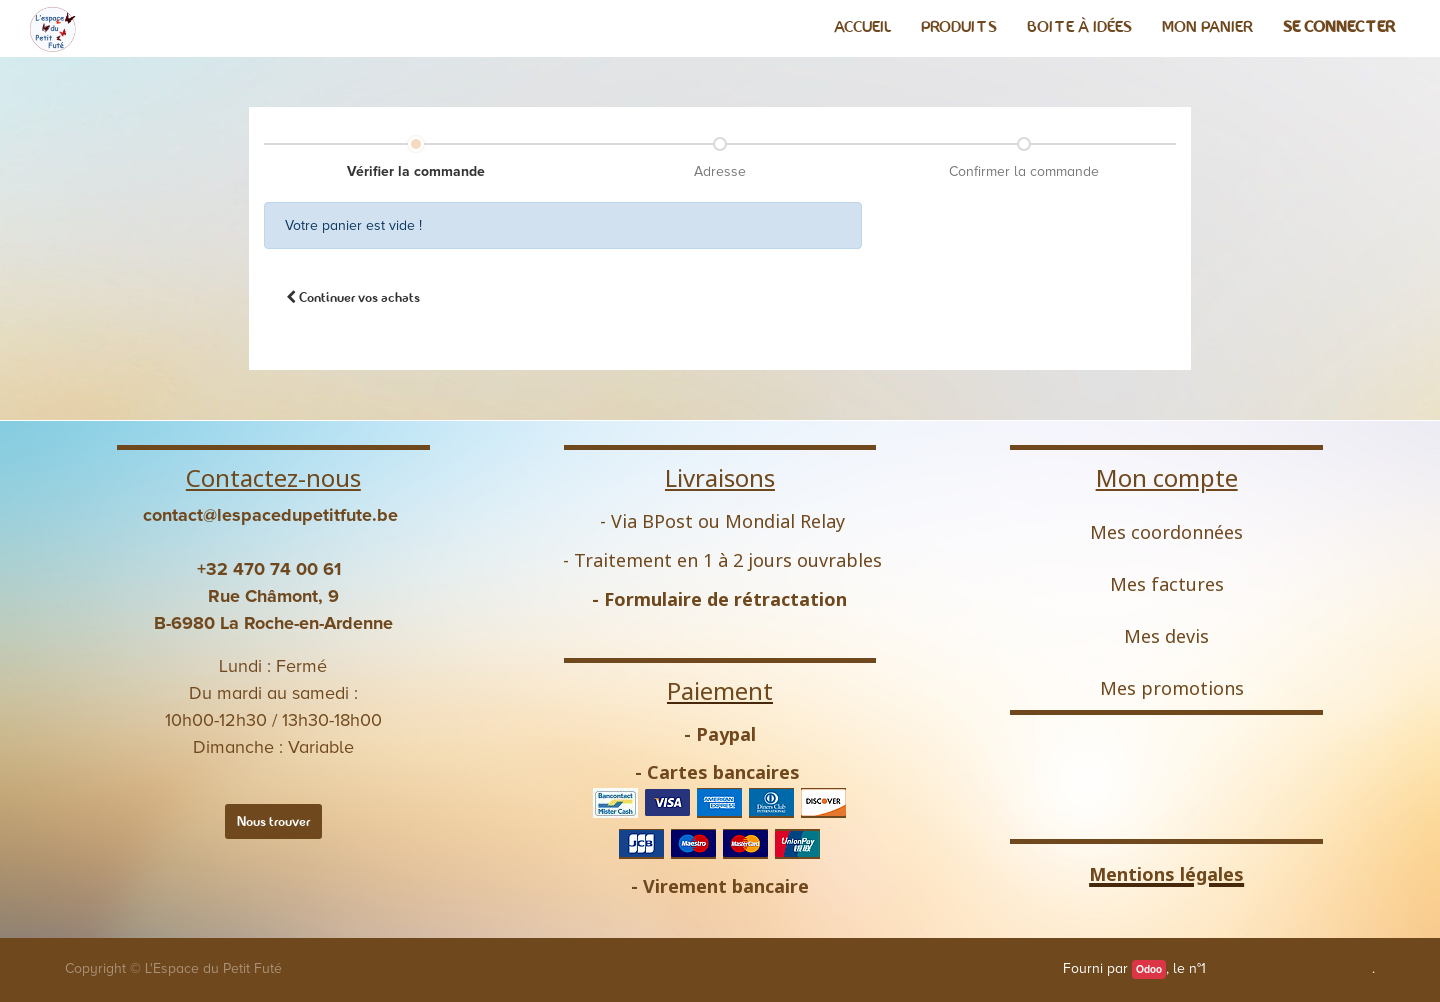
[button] (353, 297)
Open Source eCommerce (1291, 968)
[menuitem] (862, 27)
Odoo (1149, 969)
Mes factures (1167, 584)
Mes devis (1166, 636)
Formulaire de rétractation (725, 599)
